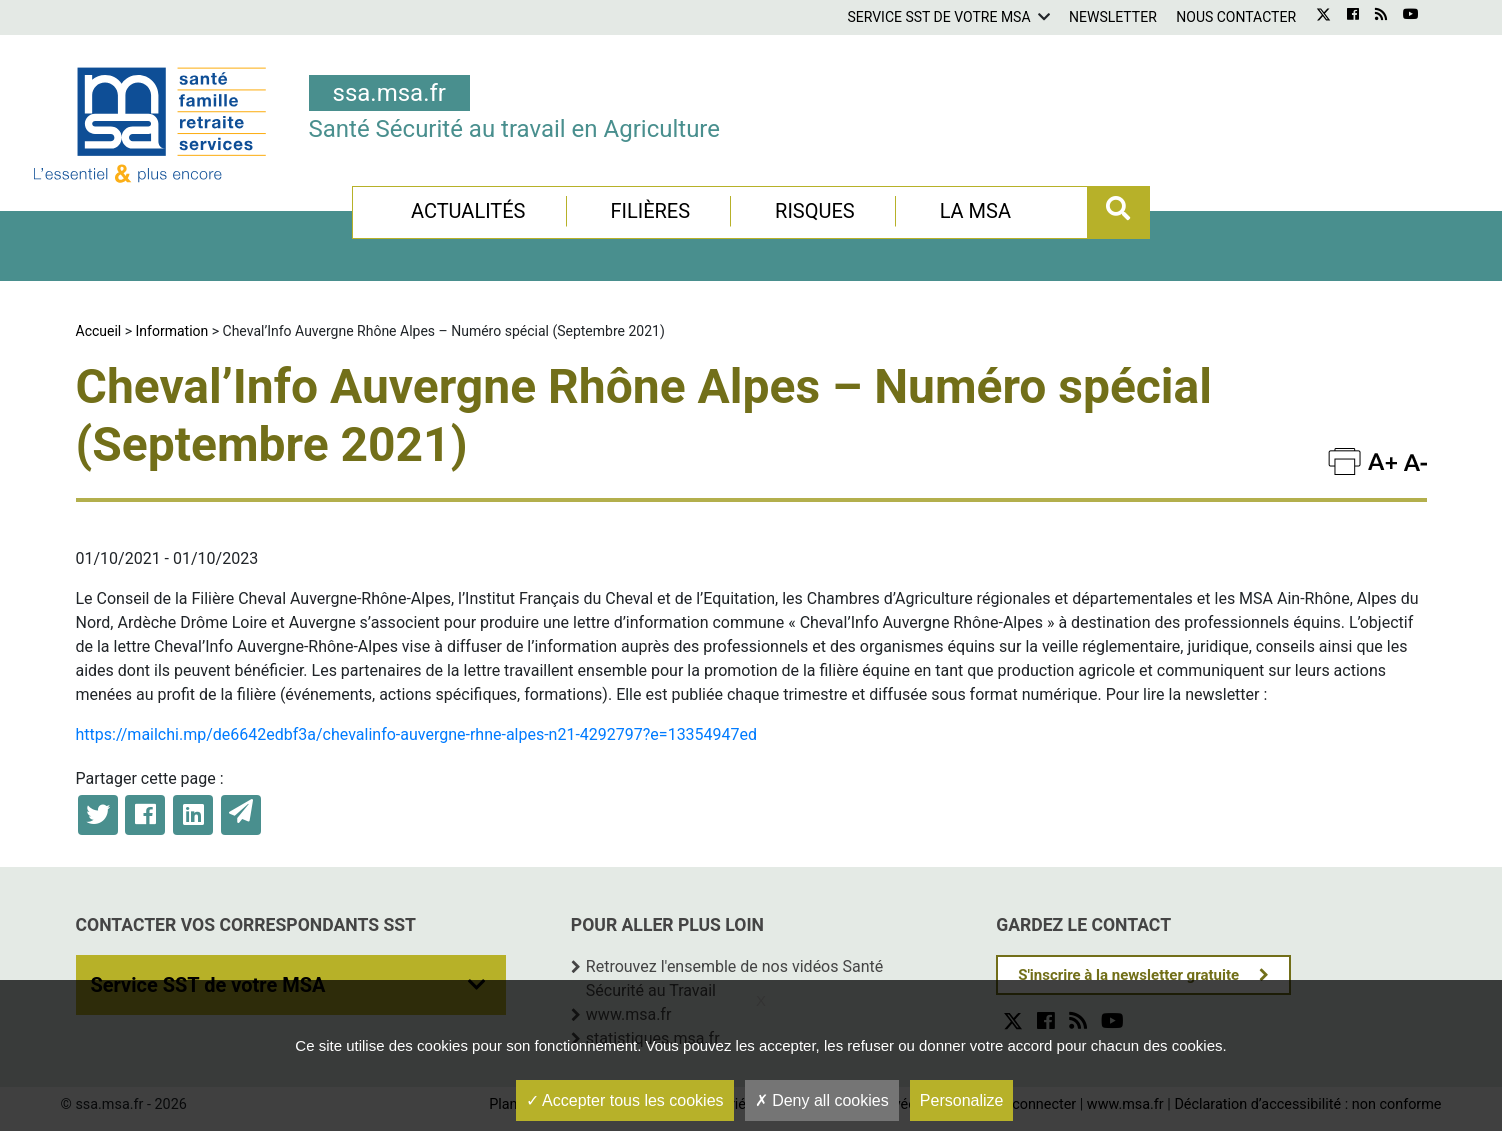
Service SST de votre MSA (938, 17)
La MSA (975, 211)
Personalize (962, 1100)
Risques (815, 211)
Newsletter (1113, 17)
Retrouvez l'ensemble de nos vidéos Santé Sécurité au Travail (734, 978)
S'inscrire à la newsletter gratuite (1128, 975)
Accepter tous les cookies (625, 1100)
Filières (650, 211)
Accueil (99, 331)
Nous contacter (1236, 17)
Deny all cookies (822, 1100)
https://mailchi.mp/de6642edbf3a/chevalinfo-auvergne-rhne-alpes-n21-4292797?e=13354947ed (417, 734)
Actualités (468, 211)
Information (172, 331)
